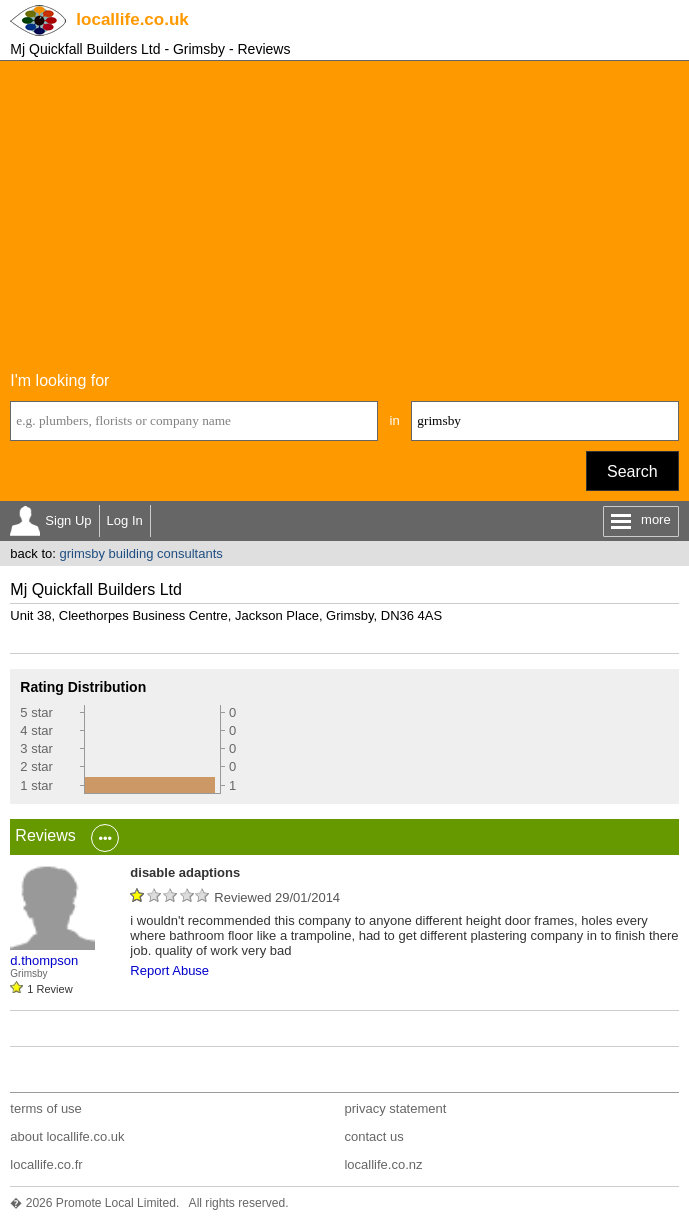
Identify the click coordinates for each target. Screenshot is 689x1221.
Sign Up (68, 520)
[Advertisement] (345, 211)
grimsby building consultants (140, 553)
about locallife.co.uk (67, 1136)
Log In (125, 520)
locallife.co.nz (383, 1164)
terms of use (46, 1108)
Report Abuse (169, 970)
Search (632, 471)
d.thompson (44, 960)
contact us (373, 1136)
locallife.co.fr (46, 1164)
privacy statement (395, 1108)
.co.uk (132, 19)
